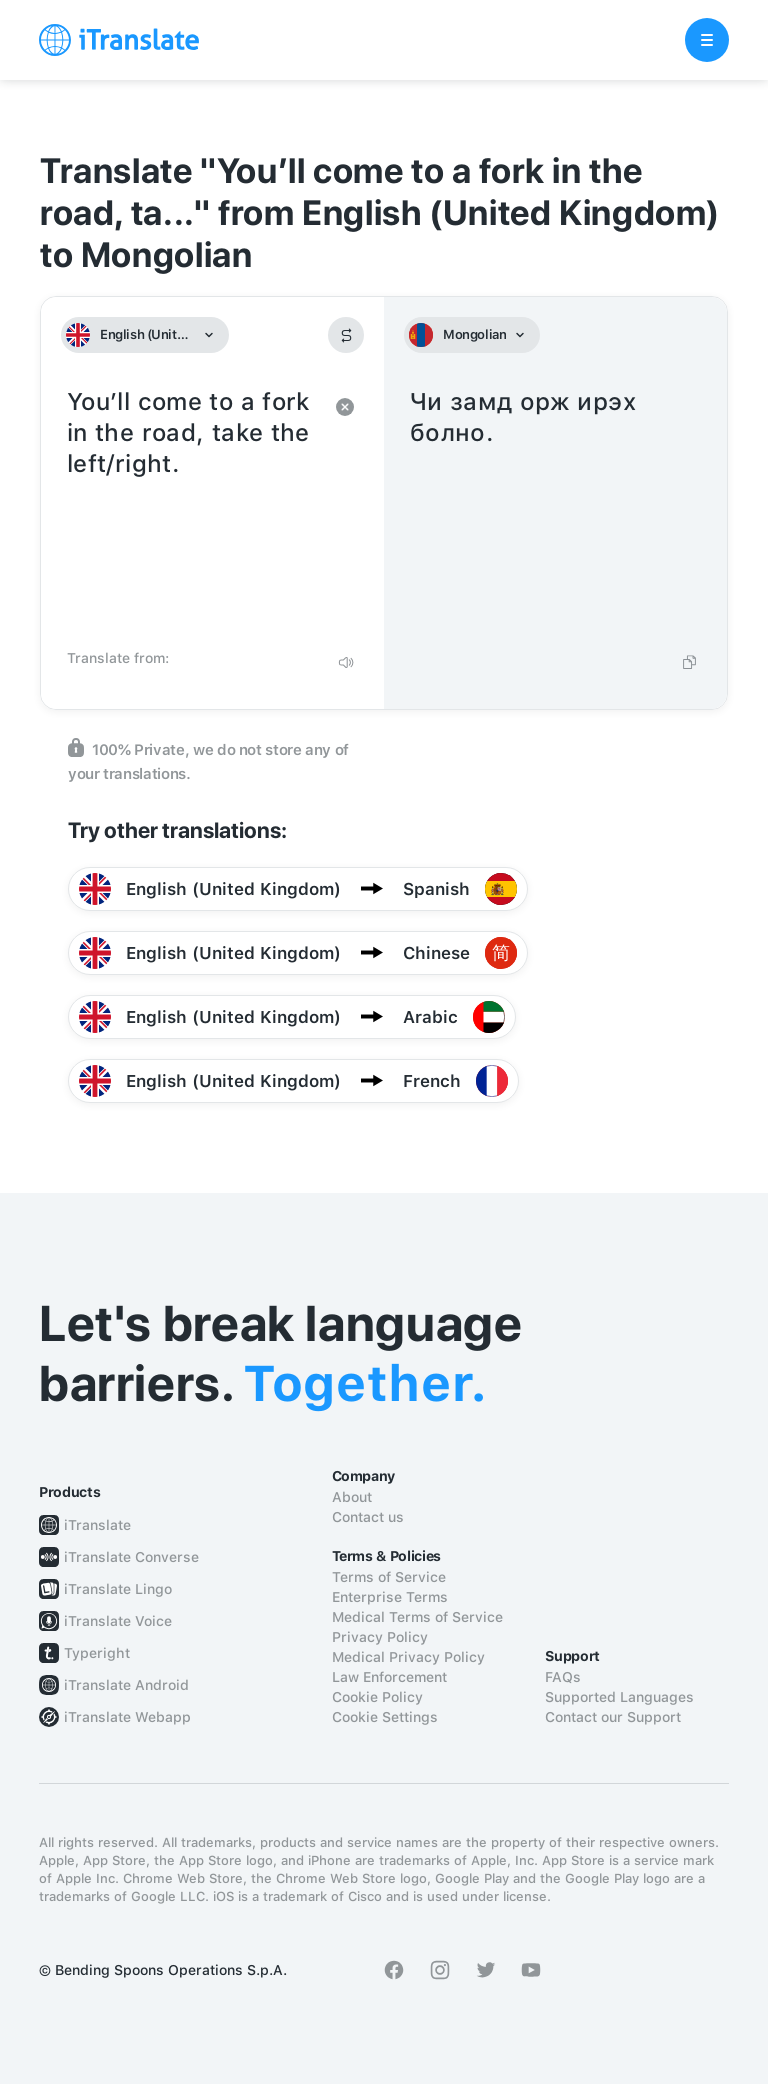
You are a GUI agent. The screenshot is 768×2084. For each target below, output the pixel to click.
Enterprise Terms (390, 1597)
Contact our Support (613, 1717)
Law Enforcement (389, 1677)
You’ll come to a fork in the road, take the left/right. (192, 512)
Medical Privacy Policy (408, 1657)
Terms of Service (389, 1577)
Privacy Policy (380, 1637)
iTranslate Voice (118, 1621)
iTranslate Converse (131, 1557)
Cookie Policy (377, 1697)
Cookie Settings (385, 1717)
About (352, 1497)
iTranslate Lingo (118, 1589)
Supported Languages (619, 1697)
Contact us (368, 1517)
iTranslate (97, 1525)
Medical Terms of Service (417, 1617)
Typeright (97, 1653)
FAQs (563, 1677)
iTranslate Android (126, 1685)
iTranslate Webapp (127, 1717)
